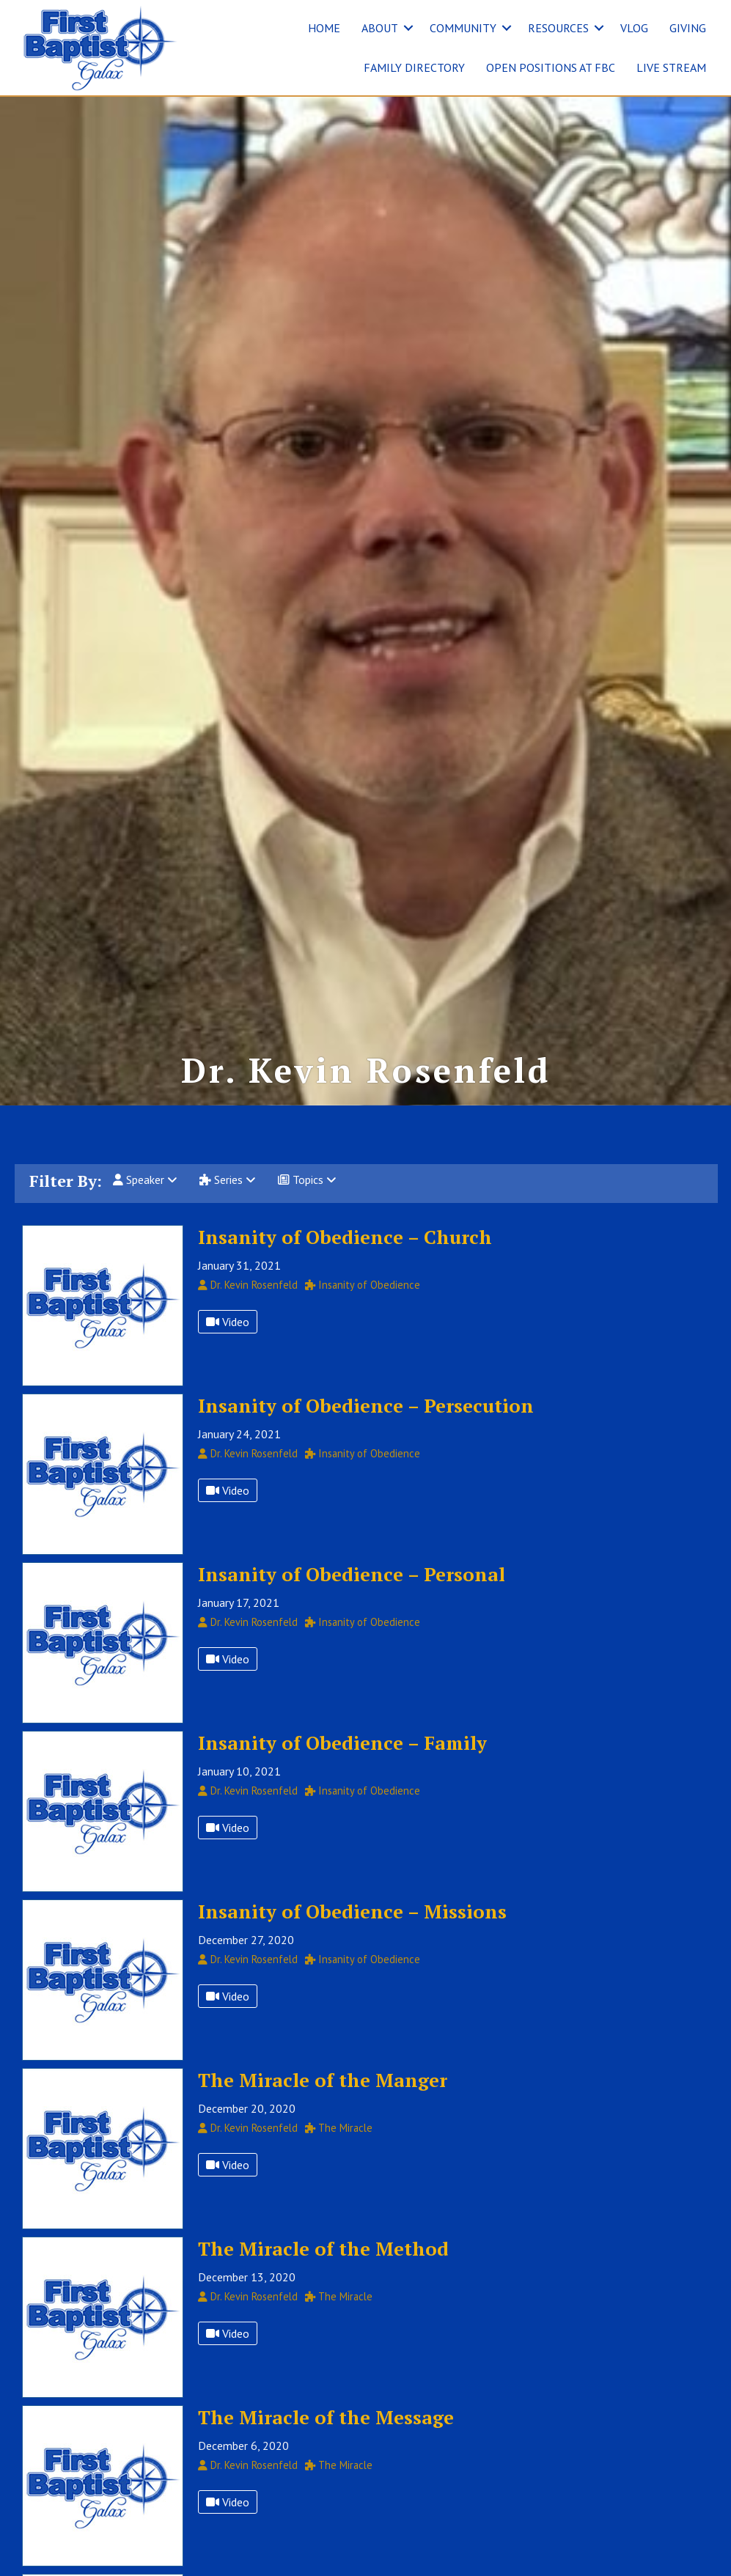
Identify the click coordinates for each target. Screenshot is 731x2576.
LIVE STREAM (671, 67)
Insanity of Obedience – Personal (351, 1595)
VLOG (634, 28)
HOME (324, 28)
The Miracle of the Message (326, 2438)
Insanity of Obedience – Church (345, 1258)
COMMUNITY (463, 28)
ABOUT (379, 28)
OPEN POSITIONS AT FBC (550, 67)
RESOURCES (558, 28)
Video (227, 1343)
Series (227, 1202)
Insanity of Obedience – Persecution (366, 1427)
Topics (307, 1202)
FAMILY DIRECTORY (414, 67)
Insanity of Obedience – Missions (352, 1933)
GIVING (687, 28)
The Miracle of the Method (323, 2270)
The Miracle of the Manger (322, 2101)
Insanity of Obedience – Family (342, 1764)
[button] (408, 28)
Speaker (145, 1202)
